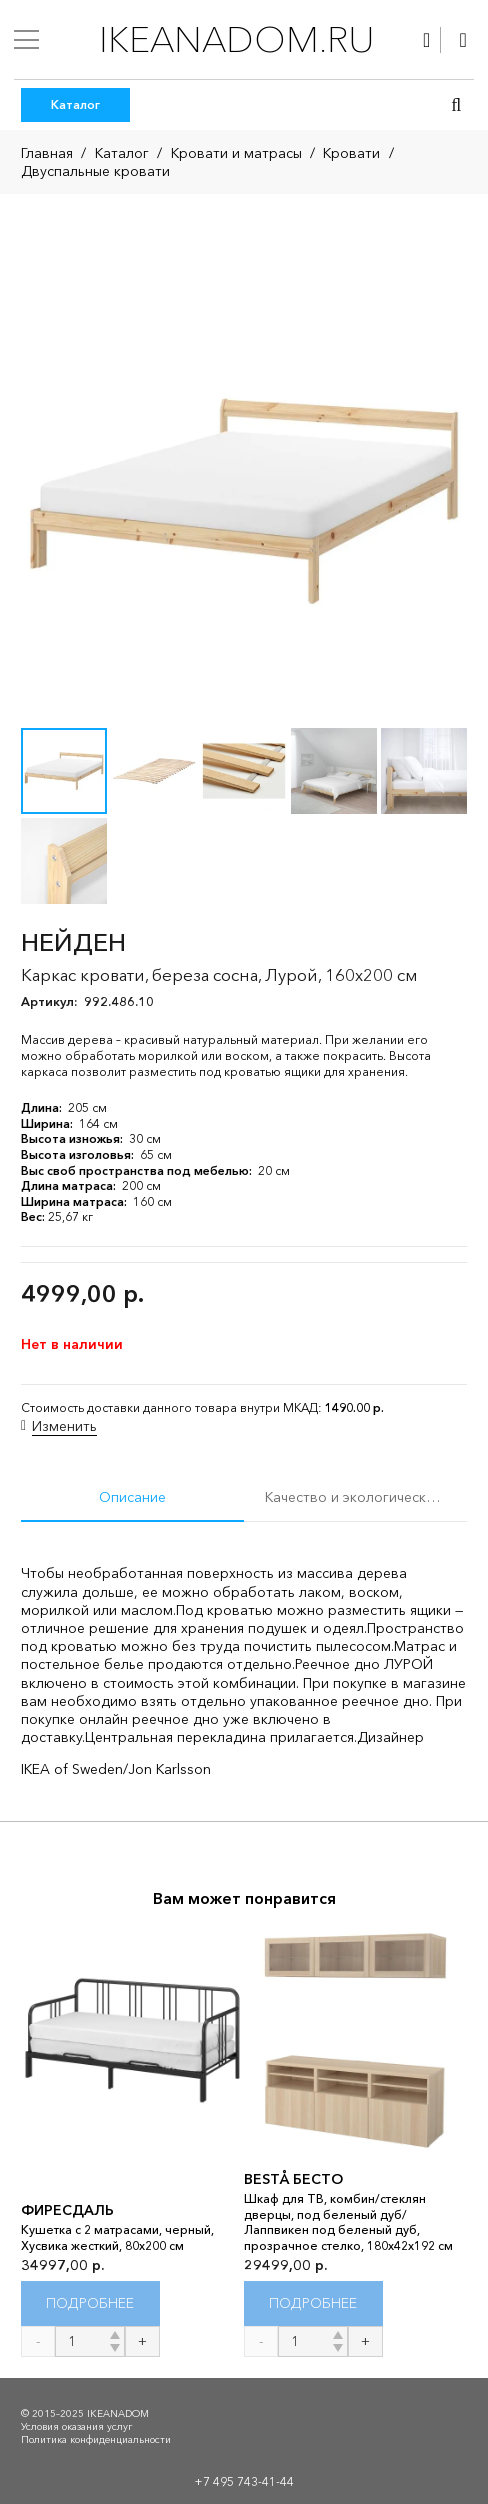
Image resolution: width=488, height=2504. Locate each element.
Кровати (351, 153)
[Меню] (26, 40)
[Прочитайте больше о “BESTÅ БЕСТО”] (313, 2303)
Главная (47, 153)
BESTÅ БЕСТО (293, 2179)
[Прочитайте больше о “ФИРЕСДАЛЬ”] (90, 2303)
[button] (456, 105)
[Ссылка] (426, 40)
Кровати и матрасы (236, 153)
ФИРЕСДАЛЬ (67, 2210)
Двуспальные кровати (95, 171)
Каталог (122, 153)
